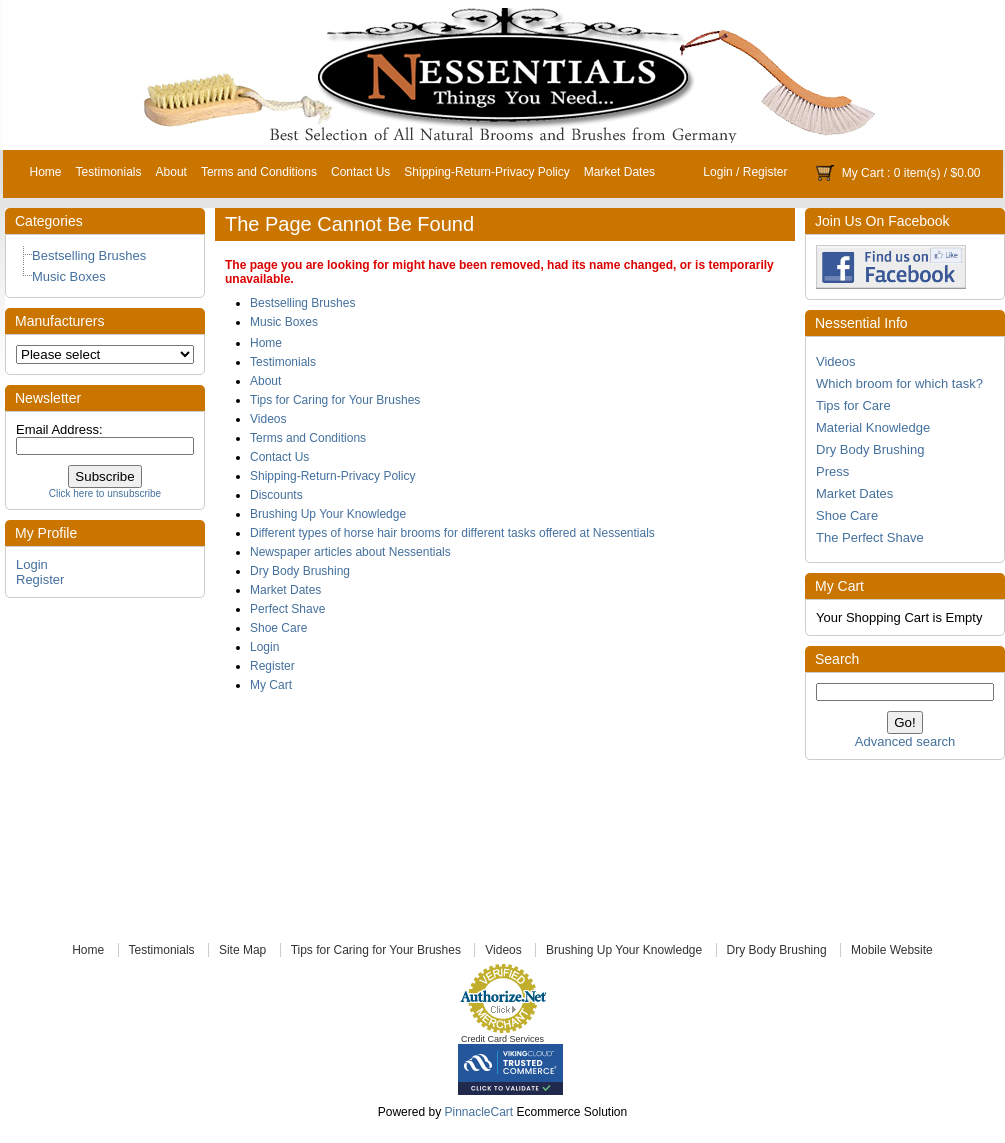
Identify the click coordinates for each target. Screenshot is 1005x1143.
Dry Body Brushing (870, 449)
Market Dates (619, 172)
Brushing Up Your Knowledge (328, 514)
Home (46, 172)
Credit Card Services (502, 1039)
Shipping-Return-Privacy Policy (486, 172)
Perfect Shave (287, 609)
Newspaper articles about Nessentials (350, 552)
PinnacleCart (478, 1112)
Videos (836, 361)
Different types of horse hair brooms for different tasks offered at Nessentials (452, 533)
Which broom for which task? (899, 383)
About (171, 172)
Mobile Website (892, 950)
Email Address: (59, 429)
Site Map (242, 950)
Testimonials (109, 172)
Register (765, 172)
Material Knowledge (873, 427)
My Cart (863, 173)
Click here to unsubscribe (105, 493)
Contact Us (360, 172)
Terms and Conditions (259, 172)
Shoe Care (847, 515)
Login (717, 172)
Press (832, 471)
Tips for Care (853, 405)
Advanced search (905, 741)
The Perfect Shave (870, 537)
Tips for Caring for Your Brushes (335, 400)
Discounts (276, 495)
